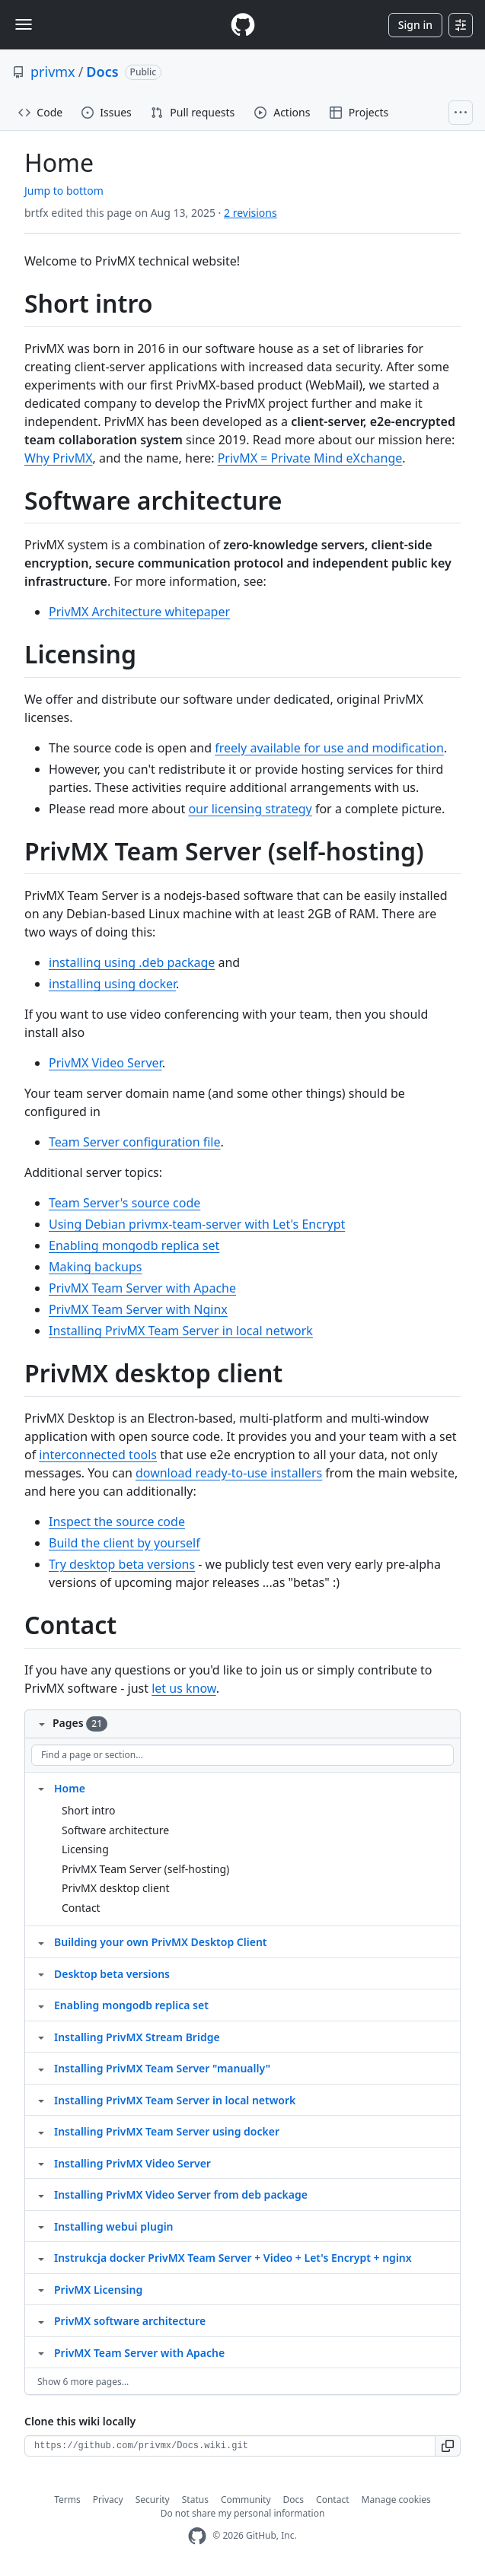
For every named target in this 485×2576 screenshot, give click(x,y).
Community (246, 2499)
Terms (67, 2499)
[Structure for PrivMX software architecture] (41, 2320)
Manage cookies (396, 2499)
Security (153, 2499)
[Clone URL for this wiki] (230, 2446)
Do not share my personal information (243, 2513)
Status (195, 2499)
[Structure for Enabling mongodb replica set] (41, 2004)
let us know (184, 1688)
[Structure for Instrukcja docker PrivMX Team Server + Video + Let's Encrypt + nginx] (41, 2257)
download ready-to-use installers (229, 1473)
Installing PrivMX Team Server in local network (181, 1330)
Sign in (415, 24)
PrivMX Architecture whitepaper (139, 611)
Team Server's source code (124, 1202)
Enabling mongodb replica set (134, 1245)
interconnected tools (98, 1454)
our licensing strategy (249, 808)
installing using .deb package (132, 962)
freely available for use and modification (329, 747)
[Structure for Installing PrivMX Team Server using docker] (41, 2131)
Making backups (95, 1266)
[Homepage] (243, 24)
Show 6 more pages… (83, 2381)
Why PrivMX (58, 458)
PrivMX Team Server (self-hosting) (145, 1869)
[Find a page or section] (242, 1755)
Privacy (108, 2499)
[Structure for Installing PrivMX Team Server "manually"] (41, 2068)
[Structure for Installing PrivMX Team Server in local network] (41, 2100)
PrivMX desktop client (116, 1888)
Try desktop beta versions (122, 1564)
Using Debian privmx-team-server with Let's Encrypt (197, 1224)
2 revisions (250, 212)
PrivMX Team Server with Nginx (138, 1309)
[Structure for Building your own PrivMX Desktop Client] (41, 1941)
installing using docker (112, 983)
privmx (52, 71)
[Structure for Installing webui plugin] (41, 2226)
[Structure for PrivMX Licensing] (41, 2289)
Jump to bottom (64, 190)
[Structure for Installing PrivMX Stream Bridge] (41, 2036)
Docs (102, 71)
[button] (448, 2446)
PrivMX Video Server (105, 1062)
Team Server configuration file (135, 1142)
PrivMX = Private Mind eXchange (310, 458)
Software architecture (115, 1830)
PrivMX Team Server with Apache (142, 1288)
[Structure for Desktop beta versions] (41, 1973)
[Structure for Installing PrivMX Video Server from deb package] (41, 2194)
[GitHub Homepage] (197, 2536)
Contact (81, 1907)
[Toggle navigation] (23, 24)
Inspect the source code (117, 1521)
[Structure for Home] (41, 1788)
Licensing (85, 1849)
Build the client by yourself (124, 1542)
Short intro (89, 1810)
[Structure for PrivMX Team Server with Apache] (41, 2352)
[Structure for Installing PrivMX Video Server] (41, 2163)
